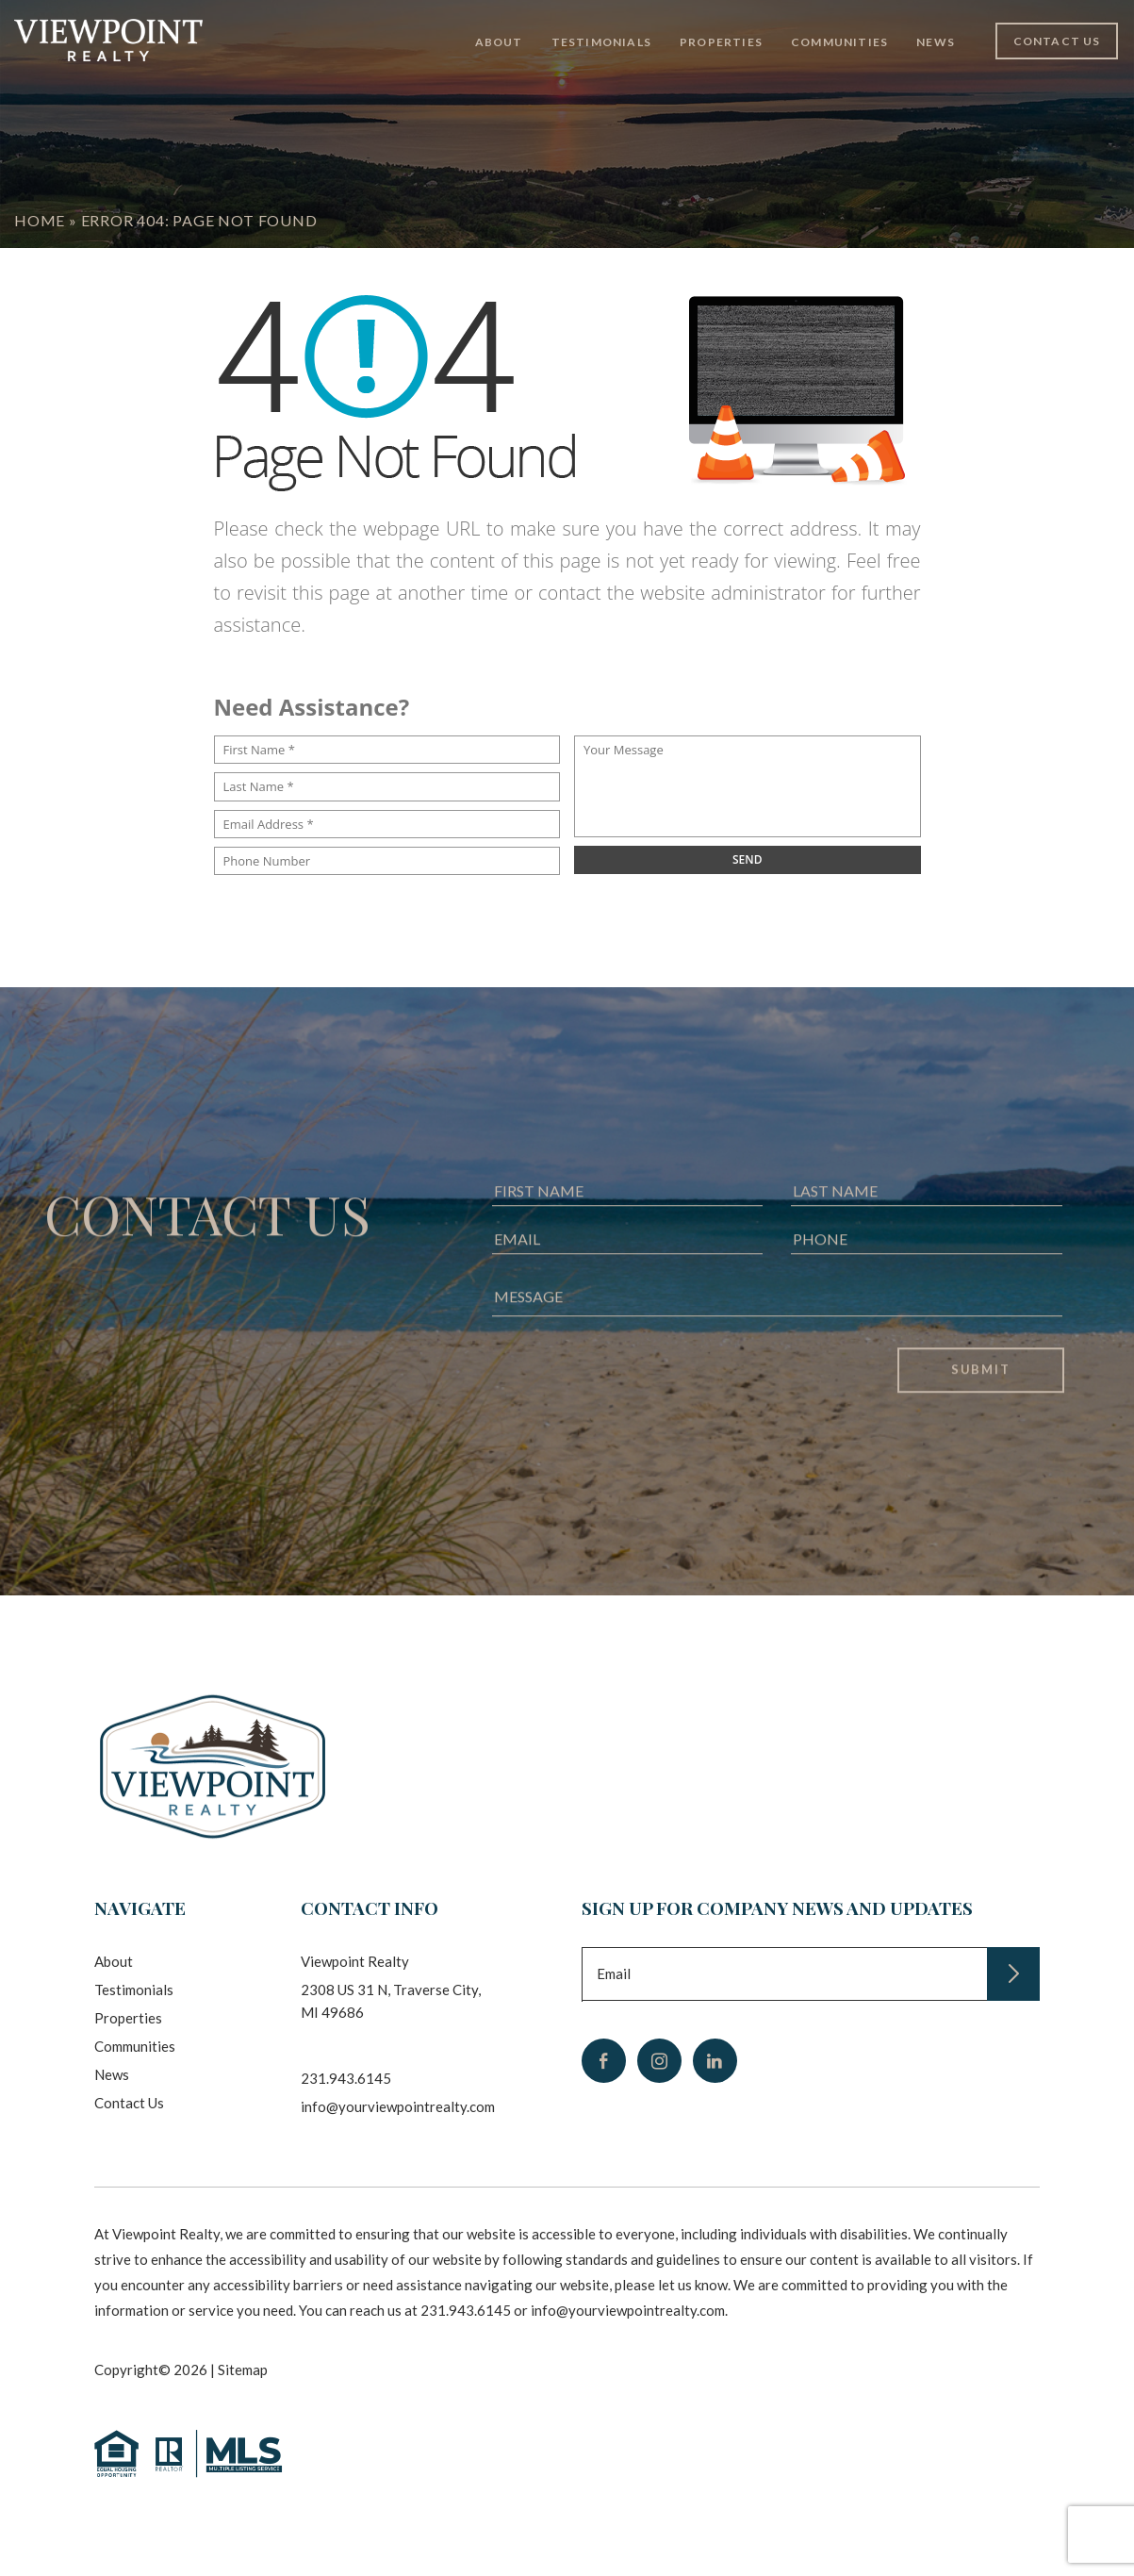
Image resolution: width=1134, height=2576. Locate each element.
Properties (721, 42)
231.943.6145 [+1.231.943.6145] (346, 2078)
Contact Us (1057, 41)
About (499, 42)
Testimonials (601, 42)
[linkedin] (715, 2061)
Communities (839, 42)
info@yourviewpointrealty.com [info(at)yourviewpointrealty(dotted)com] (398, 2106)
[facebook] (604, 2061)
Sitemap (243, 2369)
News (935, 42)
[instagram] (659, 2061)
